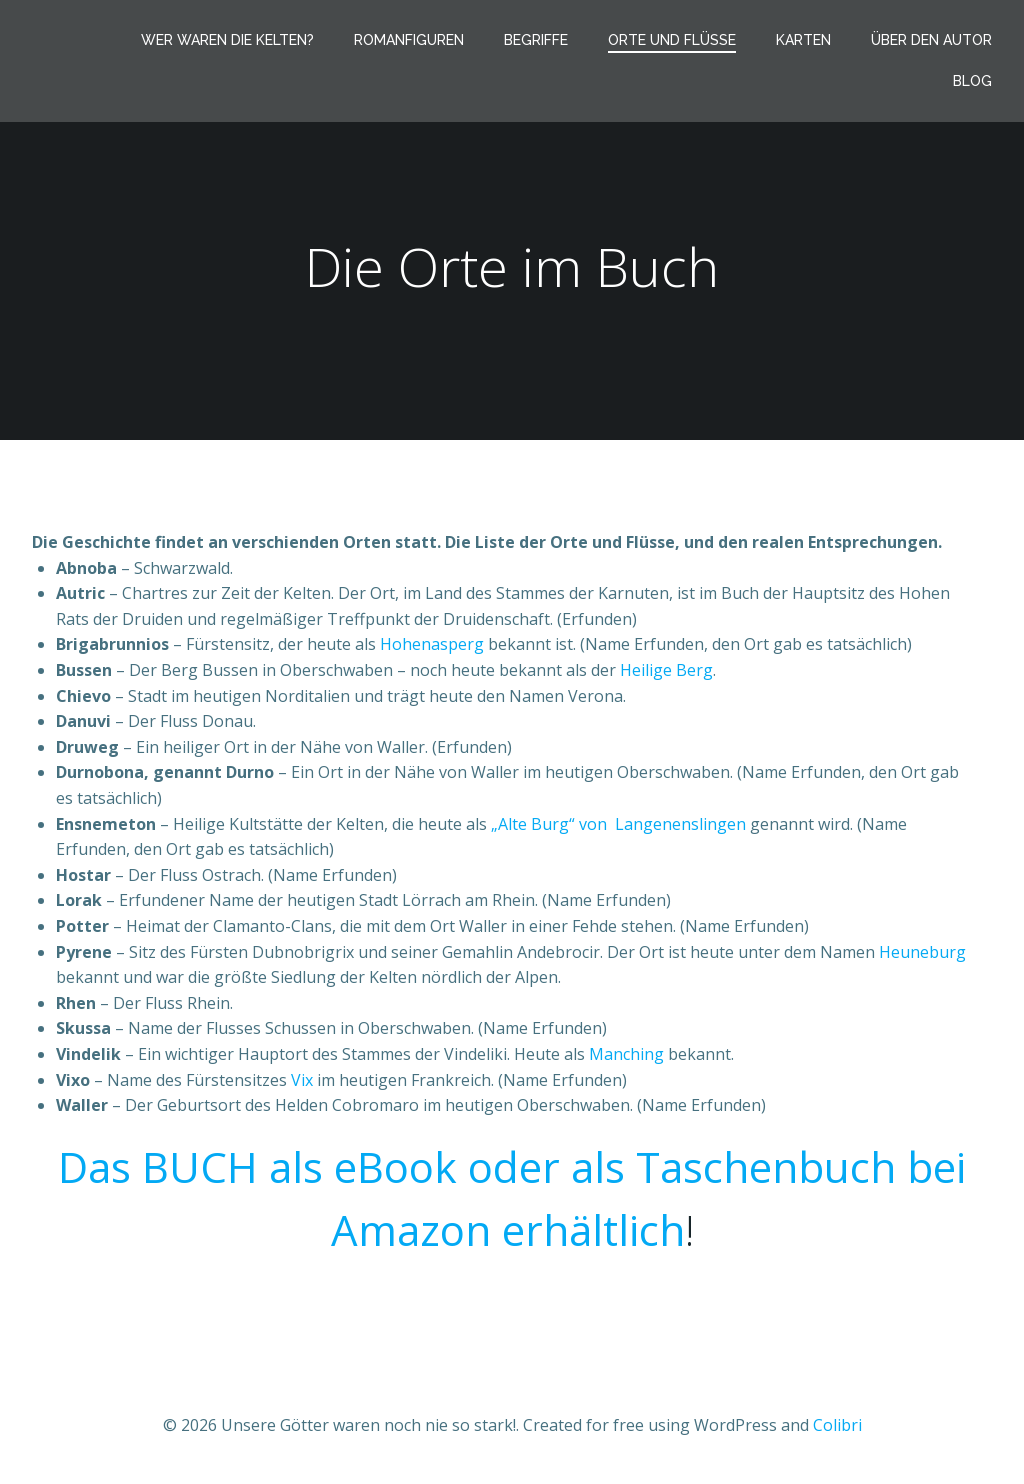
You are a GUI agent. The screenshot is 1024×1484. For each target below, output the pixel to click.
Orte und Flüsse (672, 40)
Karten (803, 40)
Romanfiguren (409, 40)
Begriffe (536, 40)
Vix (302, 1080)
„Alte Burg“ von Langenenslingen (618, 824)
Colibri (837, 1425)
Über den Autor (931, 40)
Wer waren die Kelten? (227, 40)
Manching (626, 1054)
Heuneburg (922, 952)
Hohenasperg (432, 644)
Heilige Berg (666, 670)
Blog (972, 81)
